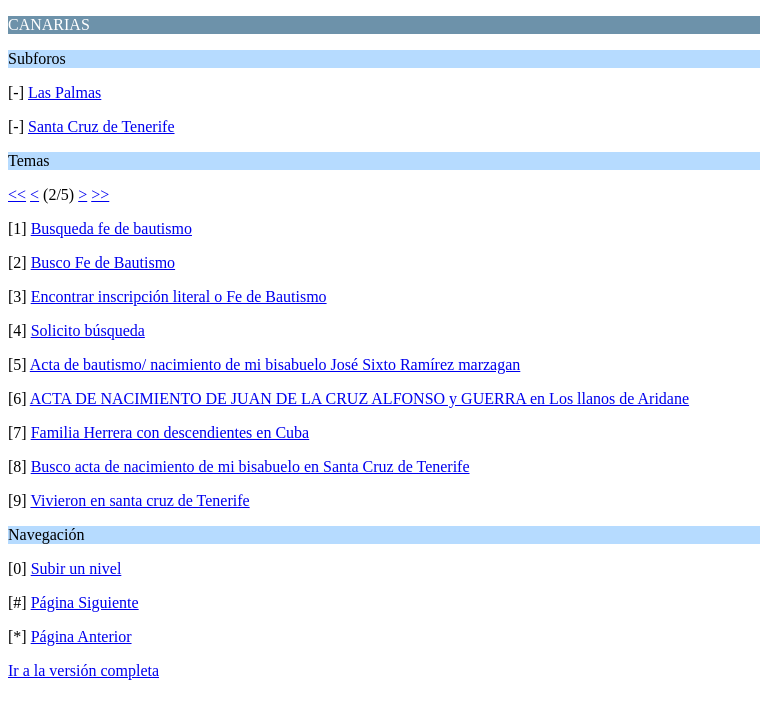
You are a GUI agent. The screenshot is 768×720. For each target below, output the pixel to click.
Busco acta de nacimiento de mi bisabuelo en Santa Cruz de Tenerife (250, 466)
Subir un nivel (76, 568)
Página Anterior (81, 636)
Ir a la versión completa (83, 670)
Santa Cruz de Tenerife (101, 126)
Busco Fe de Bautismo (103, 262)
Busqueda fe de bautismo (111, 228)
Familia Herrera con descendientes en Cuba (170, 432)
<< (17, 194)
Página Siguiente (85, 602)
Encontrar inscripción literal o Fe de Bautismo (179, 296)
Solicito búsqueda (88, 330)
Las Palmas (64, 92)
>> (100, 194)
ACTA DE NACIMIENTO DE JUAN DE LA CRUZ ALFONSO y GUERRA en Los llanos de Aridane (359, 398)
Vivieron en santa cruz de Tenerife (139, 500)
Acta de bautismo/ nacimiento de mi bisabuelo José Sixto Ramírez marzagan (275, 364)
